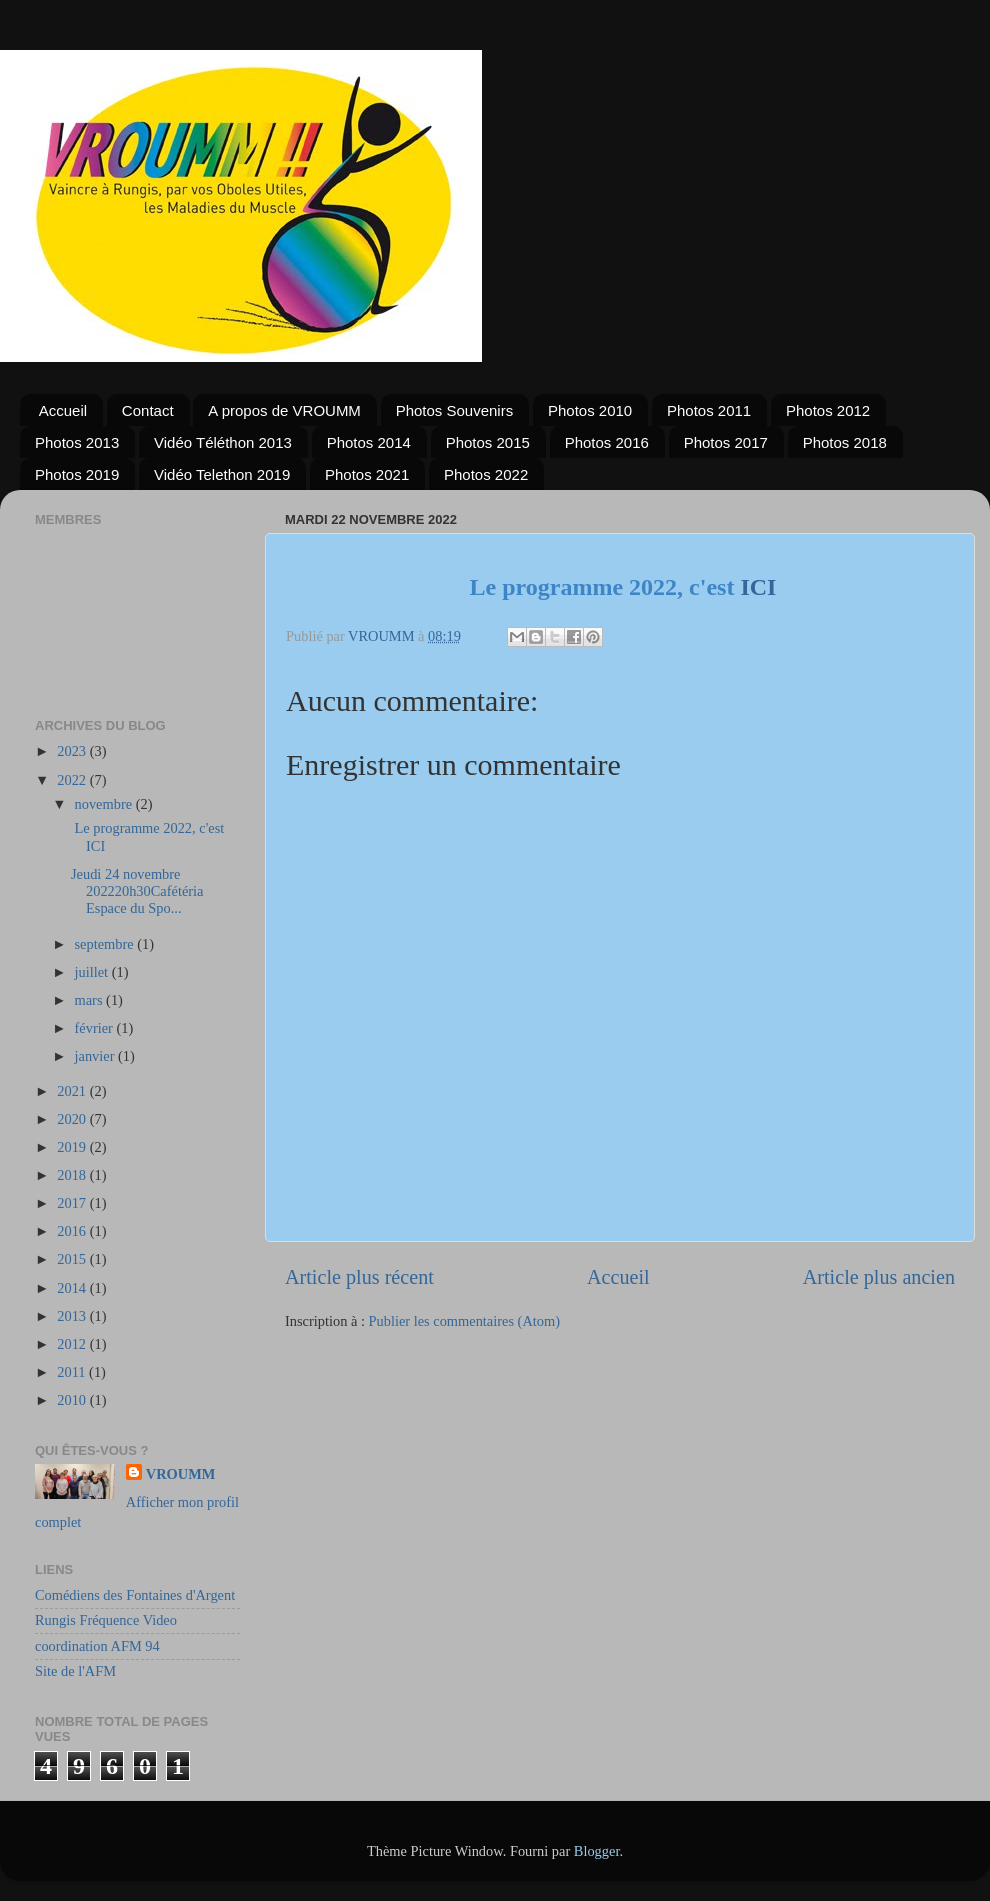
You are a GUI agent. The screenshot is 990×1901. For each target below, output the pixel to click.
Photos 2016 (607, 442)
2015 (73, 1259)
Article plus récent (359, 1277)
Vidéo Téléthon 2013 (223, 442)
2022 (73, 780)
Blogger (597, 1851)
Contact (148, 410)
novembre (105, 804)
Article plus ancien (879, 1277)
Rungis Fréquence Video (106, 1620)
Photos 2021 (367, 474)
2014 (73, 1288)
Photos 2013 (77, 442)
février (96, 1028)
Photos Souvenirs (455, 410)
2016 (73, 1231)
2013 (73, 1316)
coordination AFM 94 (97, 1646)
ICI (758, 587)
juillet (93, 972)
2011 (73, 1372)
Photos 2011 (709, 410)
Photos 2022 (486, 474)
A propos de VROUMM (284, 410)
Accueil (63, 410)
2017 (73, 1203)
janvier (97, 1056)
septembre (106, 944)
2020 (73, 1119)
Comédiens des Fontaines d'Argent (135, 1595)
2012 (73, 1344)
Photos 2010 (590, 410)
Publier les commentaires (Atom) (464, 1321)
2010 (73, 1400)
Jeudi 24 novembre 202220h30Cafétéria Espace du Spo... (137, 891)
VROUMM (181, 1474)
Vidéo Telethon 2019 (222, 474)
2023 (73, 751)
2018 (73, 1175)
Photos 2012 (828, 410)
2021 (73, 1091)
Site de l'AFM (75, 1671)
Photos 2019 (77, 474)
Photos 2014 (369, 442)
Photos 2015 (488, 442)
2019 (73, 1147)
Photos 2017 (726, 442)
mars (91, 1000)
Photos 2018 (845, 442)
